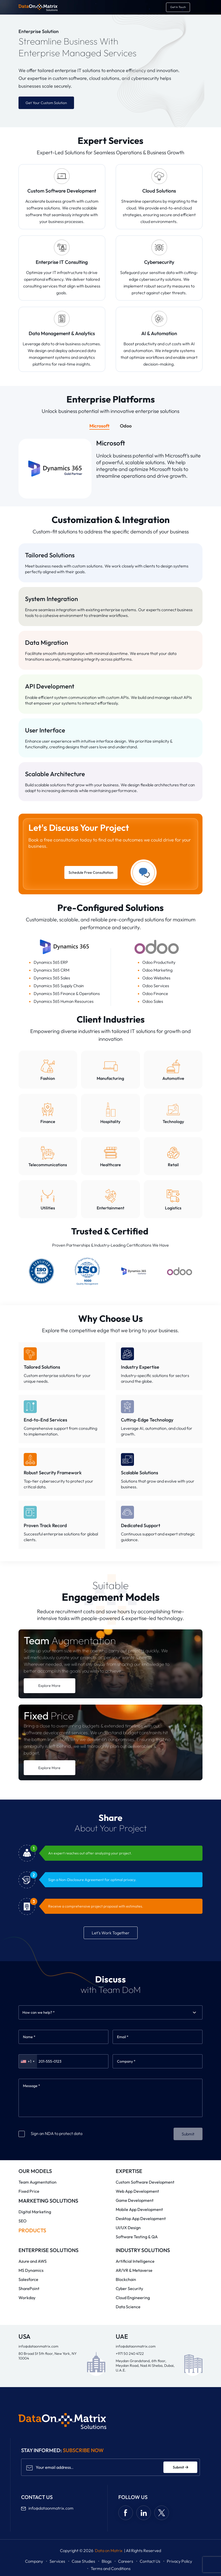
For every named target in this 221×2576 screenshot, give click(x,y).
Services (57, 2561)
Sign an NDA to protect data (50, 2133)
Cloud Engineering (133, 2297)
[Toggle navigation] (197, 7)
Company (34, 2561)
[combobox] (22, 2012)
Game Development (135, 2200)
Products (32, 2230)
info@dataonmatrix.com (38, 2346)
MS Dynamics (31, 2270)
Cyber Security (129, 2288)
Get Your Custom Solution (46, 102)
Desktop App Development (141, 2218)
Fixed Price (29, 2191)
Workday (27, 2297)
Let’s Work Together (111, 1932)
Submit (188, 2134)
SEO (23, 2220)
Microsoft (99, 426)
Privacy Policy (179, 2561)
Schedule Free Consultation (91, 872)
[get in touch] (178, 7)
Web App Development (137, 2191)
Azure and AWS (33, 2261)
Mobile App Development (139, 2209)
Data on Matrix (108, 2550)
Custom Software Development (145, 2182)
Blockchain (126, 2279)
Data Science (128, 2306)
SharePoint (29, 2288)
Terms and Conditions (111, 2568)
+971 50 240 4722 (130, 2353)
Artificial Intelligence (135, 2261)
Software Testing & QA (137, 2236)
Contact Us (150, 2561)
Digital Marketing (35, 2211)
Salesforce (28, 2279)
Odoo (126, 426)
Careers (125, 2561)
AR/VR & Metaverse (134, 2270)
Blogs (107, 2561)
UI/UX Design (128, 2227)
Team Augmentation (38, 2182)
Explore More (49, 1685)
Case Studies (83, 2561)
